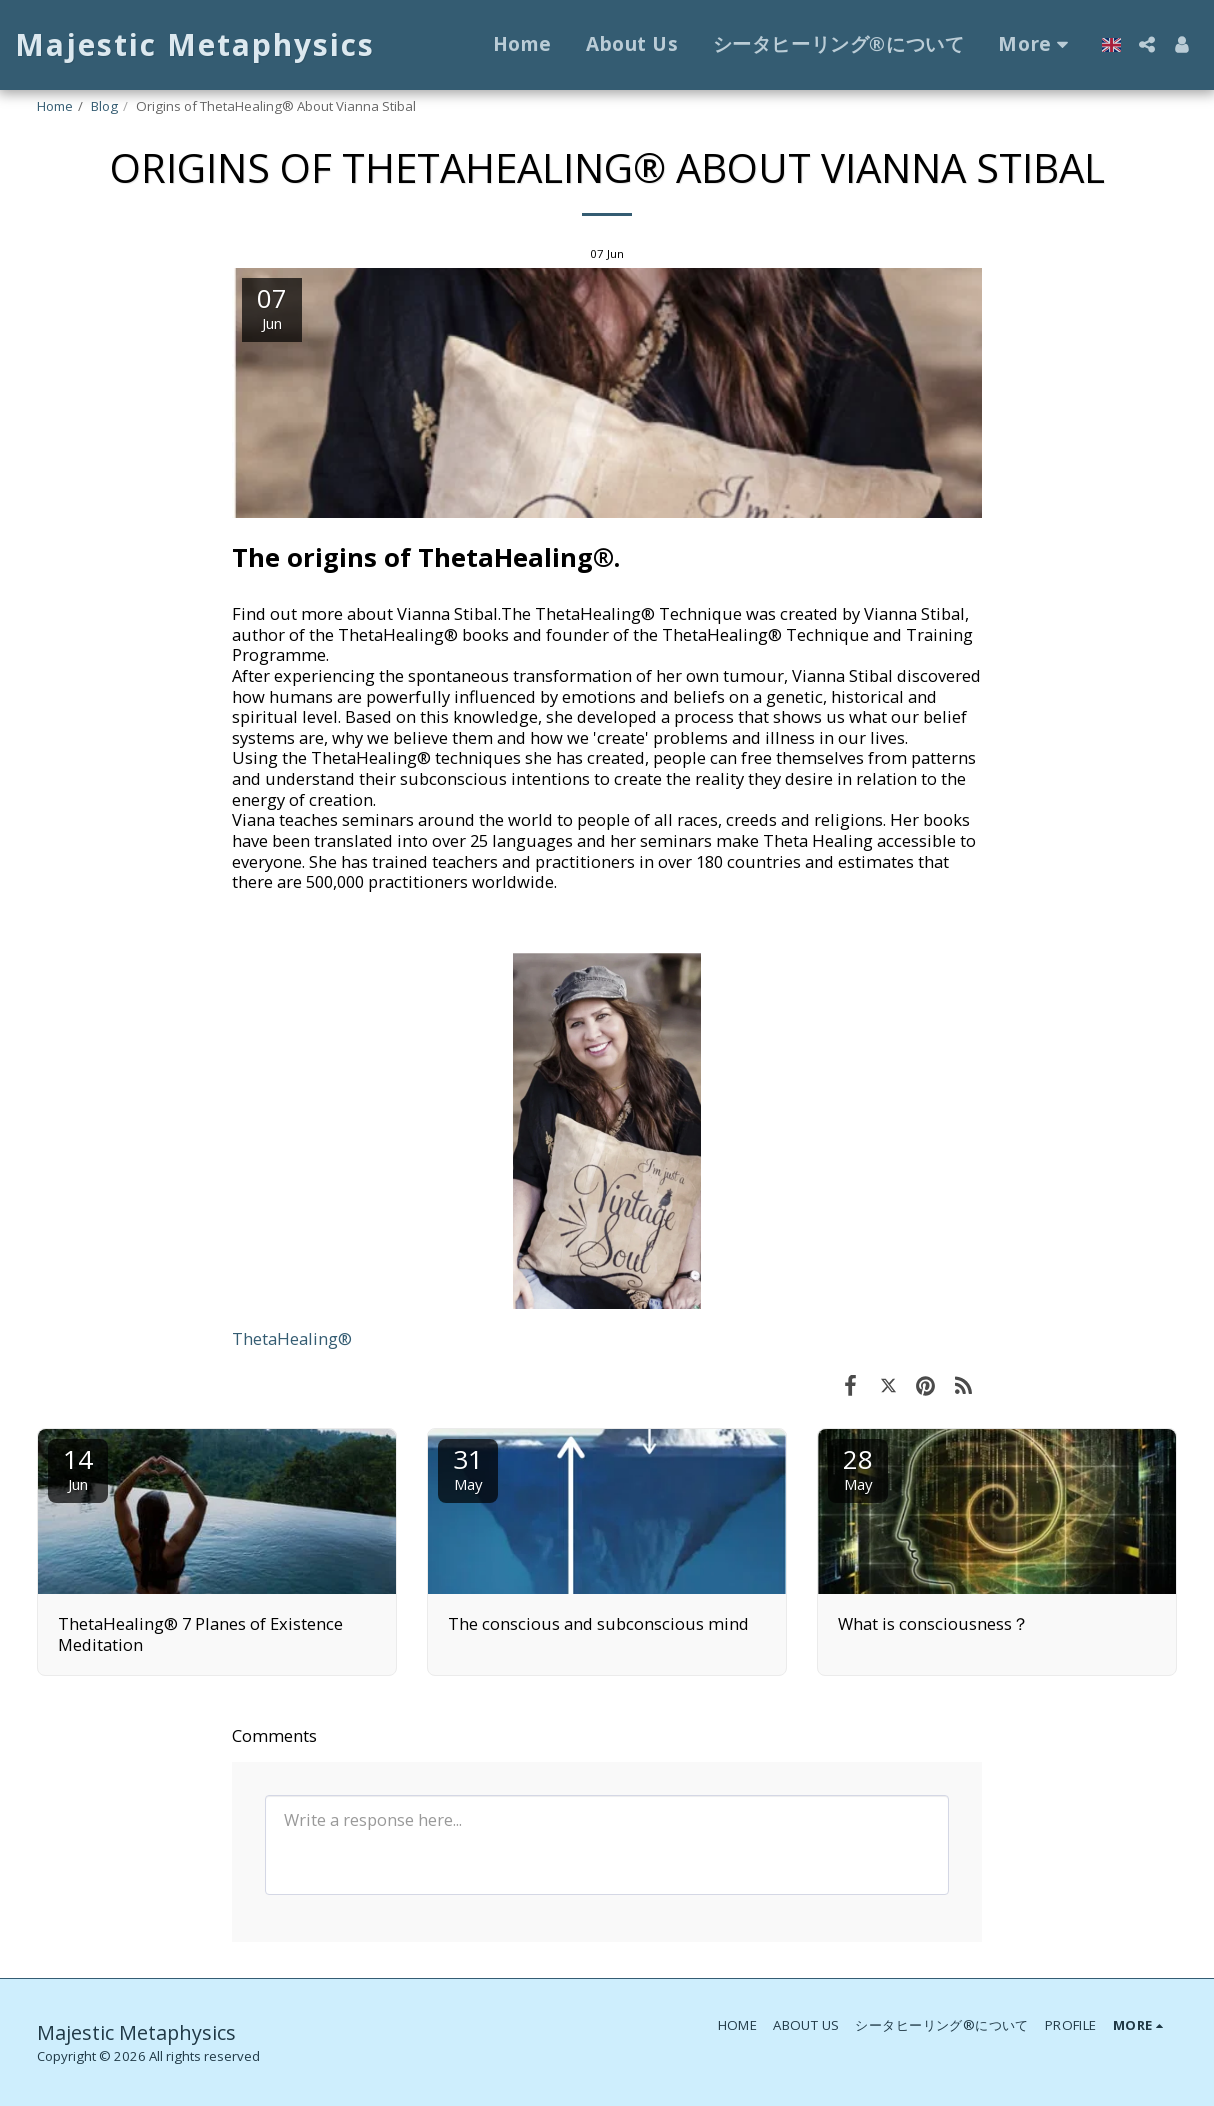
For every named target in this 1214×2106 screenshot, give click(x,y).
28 (858, 1467)
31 (468, 1467)
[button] (1146, 44)
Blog (104, 106)
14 (78, 1467)
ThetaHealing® (292, 1338)
